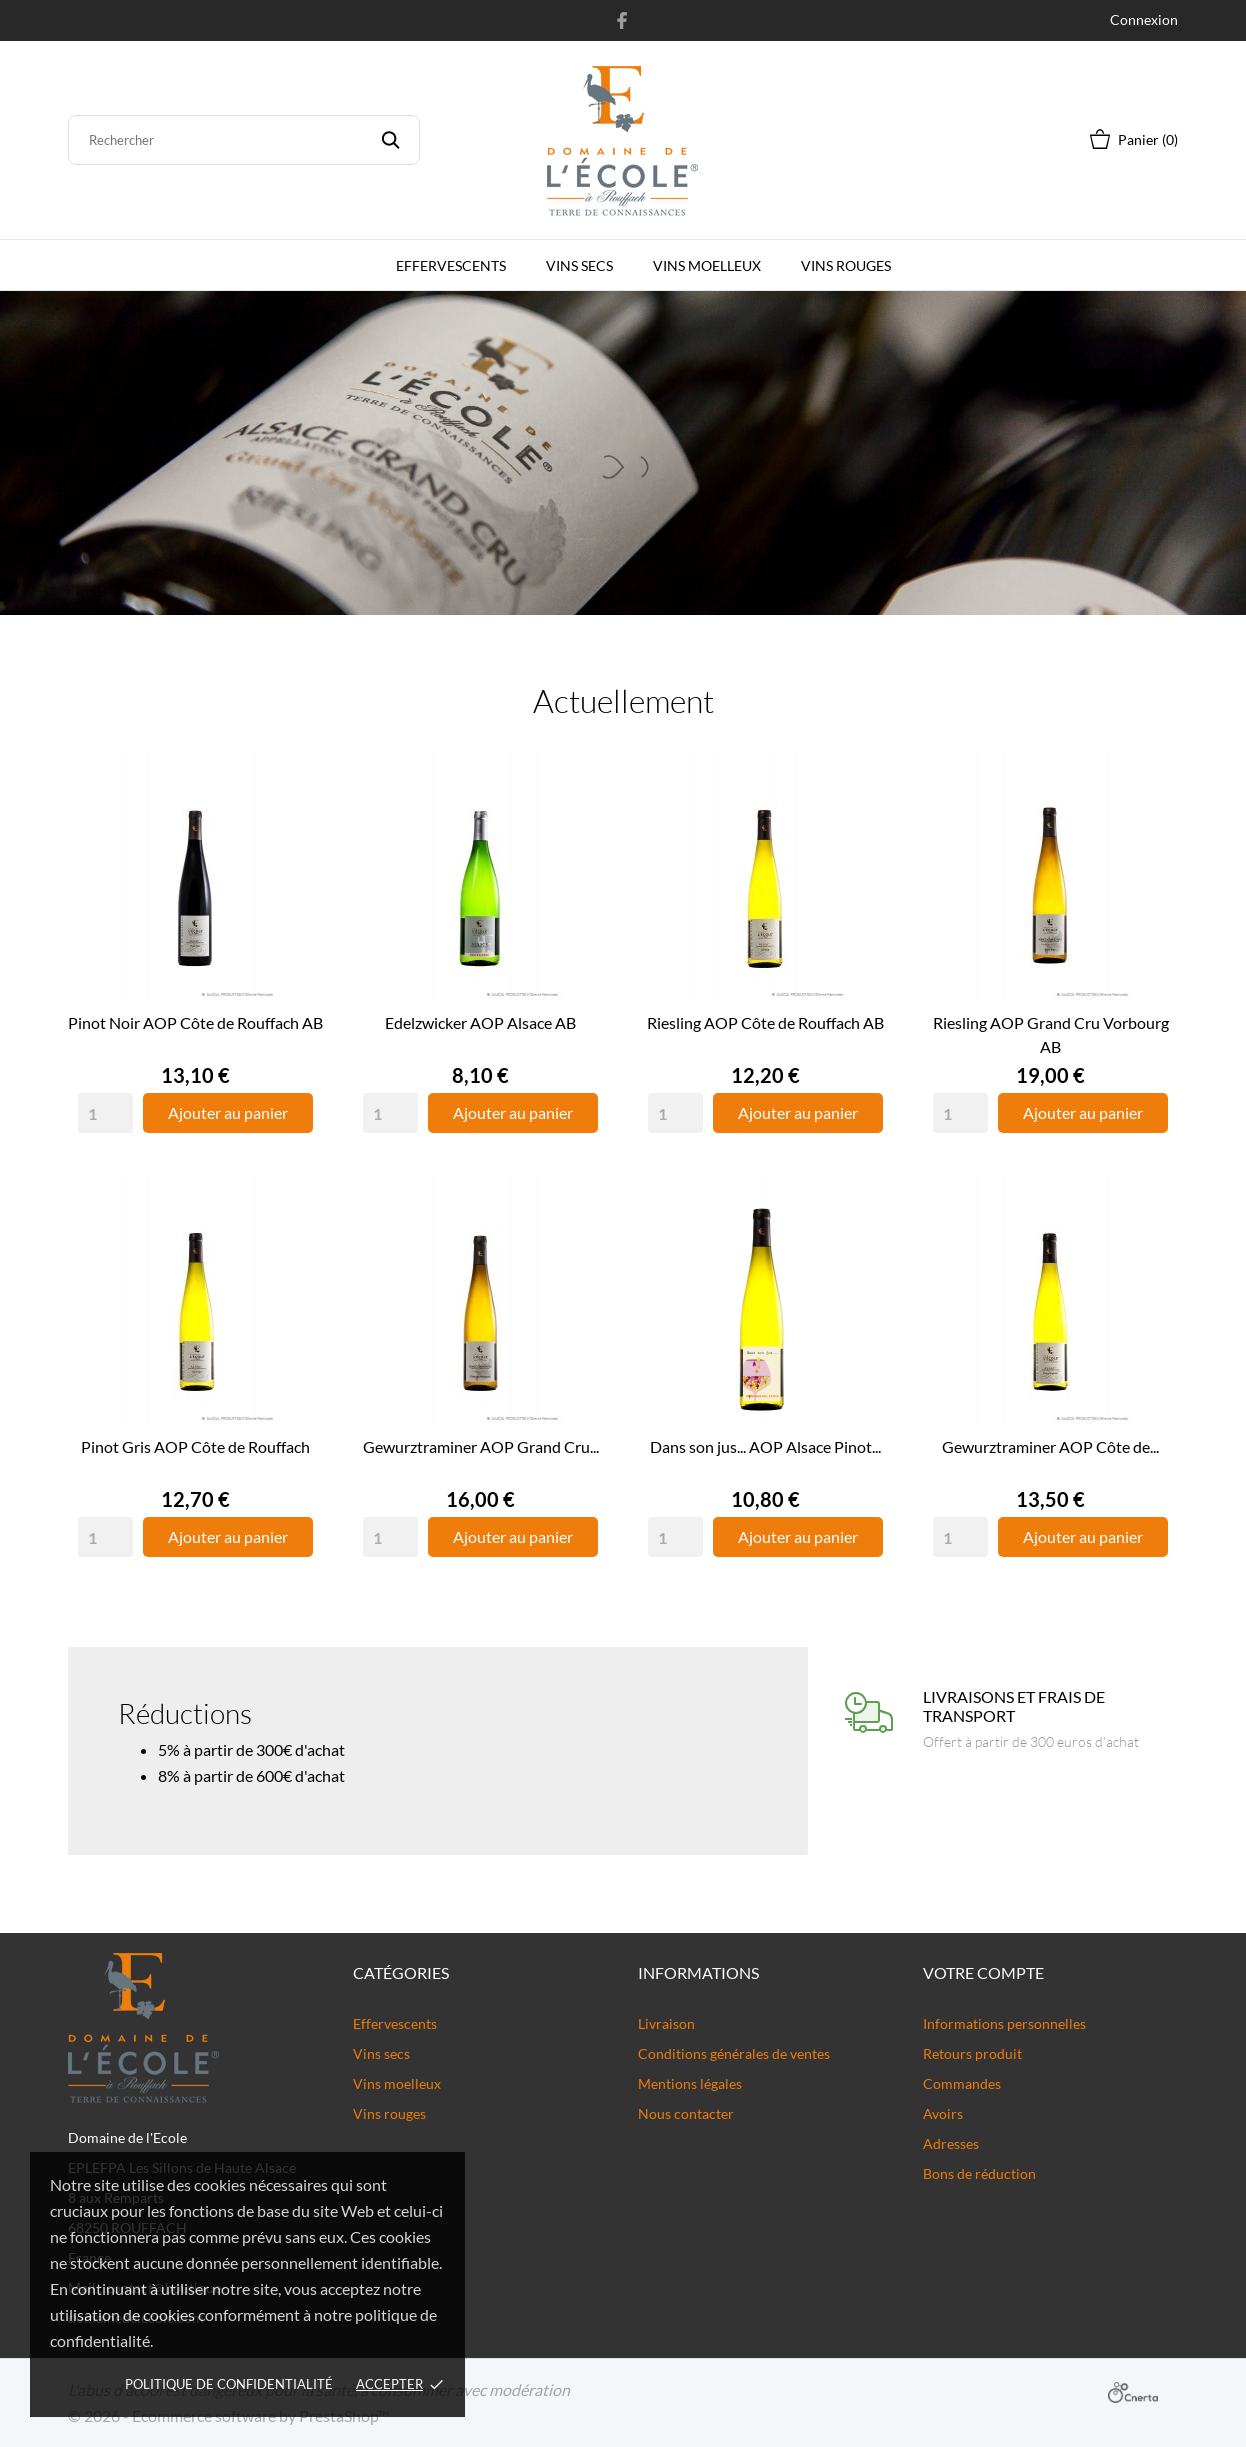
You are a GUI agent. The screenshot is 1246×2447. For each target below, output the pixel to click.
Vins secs (579, 265)
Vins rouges (846, 265)
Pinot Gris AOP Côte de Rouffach (195, 1446)
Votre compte (983, 1972)
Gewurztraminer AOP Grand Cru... (481, 1446)
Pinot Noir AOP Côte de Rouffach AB (195, 1022)
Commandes (962, 2083)
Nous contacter (686, 2113)
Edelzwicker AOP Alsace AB (480, 1022)
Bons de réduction (979, 2173)
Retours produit (972, 2053)
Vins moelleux (707, 265)
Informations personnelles (1004, 2023)
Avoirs (943, 2113)
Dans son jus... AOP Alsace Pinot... (765, 1446)
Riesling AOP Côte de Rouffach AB (765, 1022)
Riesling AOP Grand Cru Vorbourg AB (1051, 1034)
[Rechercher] (244, 140)
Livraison (666, 2023)
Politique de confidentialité (229, 2384)
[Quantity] (105, 1113)
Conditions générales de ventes (734, 2053)
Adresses (951, 2143)
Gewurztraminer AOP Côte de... (1050, 1446)
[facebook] (622, 20)
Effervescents (451, 265)
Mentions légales (690, 2083)
